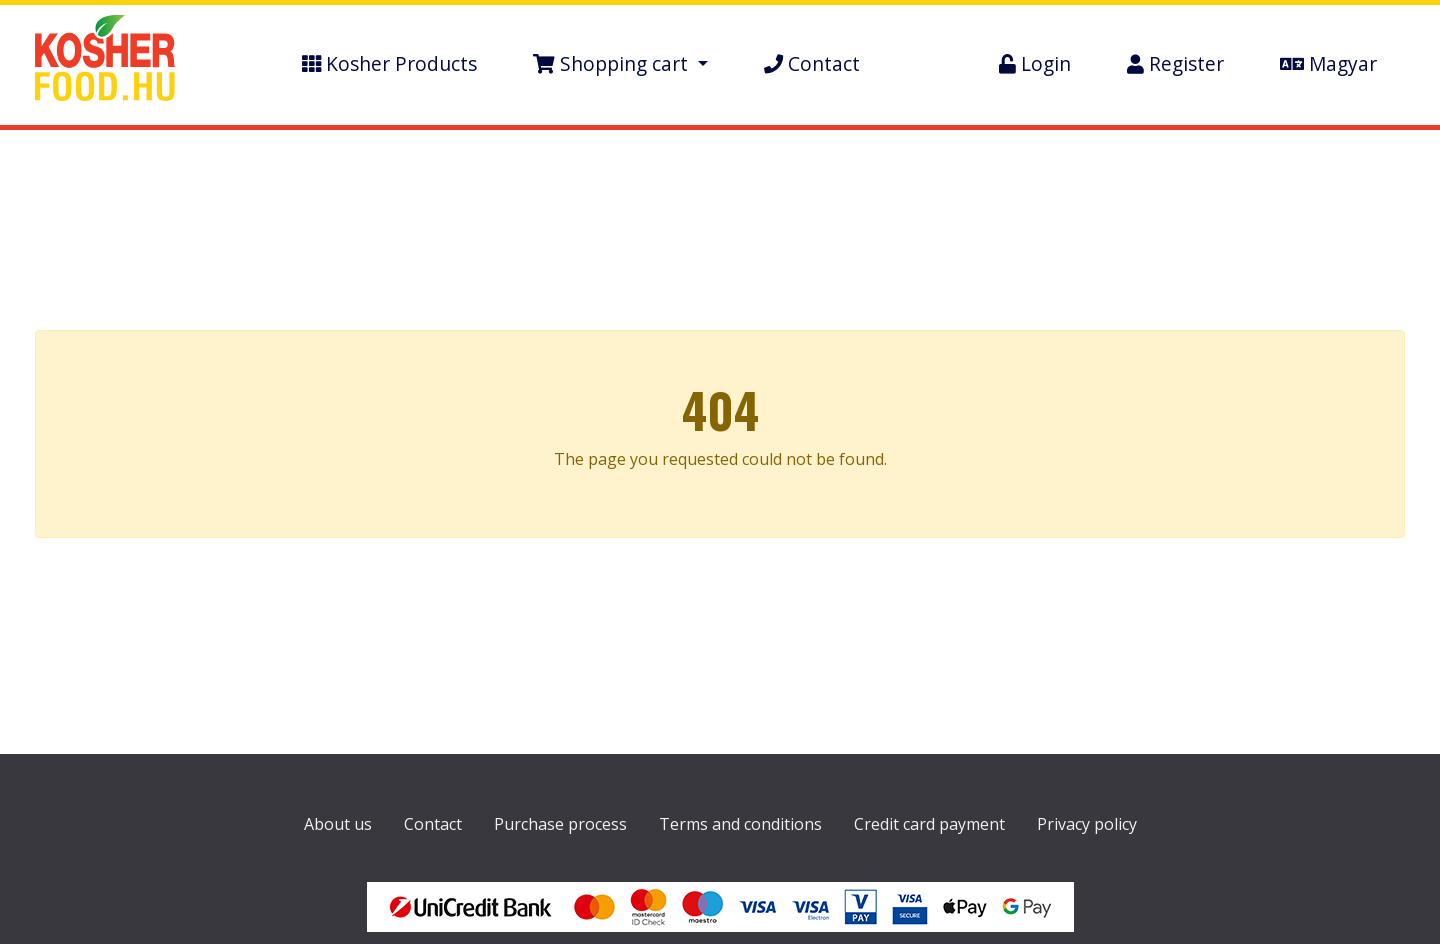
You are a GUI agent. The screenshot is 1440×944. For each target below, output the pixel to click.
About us (338, 824)
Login (1035, 63)
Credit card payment (929, 824)
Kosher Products (389, 63)
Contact (812, 63)
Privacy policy (1087, 824)
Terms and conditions (740, 824)
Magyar (1328, 63)
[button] (620, 64)
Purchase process (560, 824)
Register (1175, 63)
